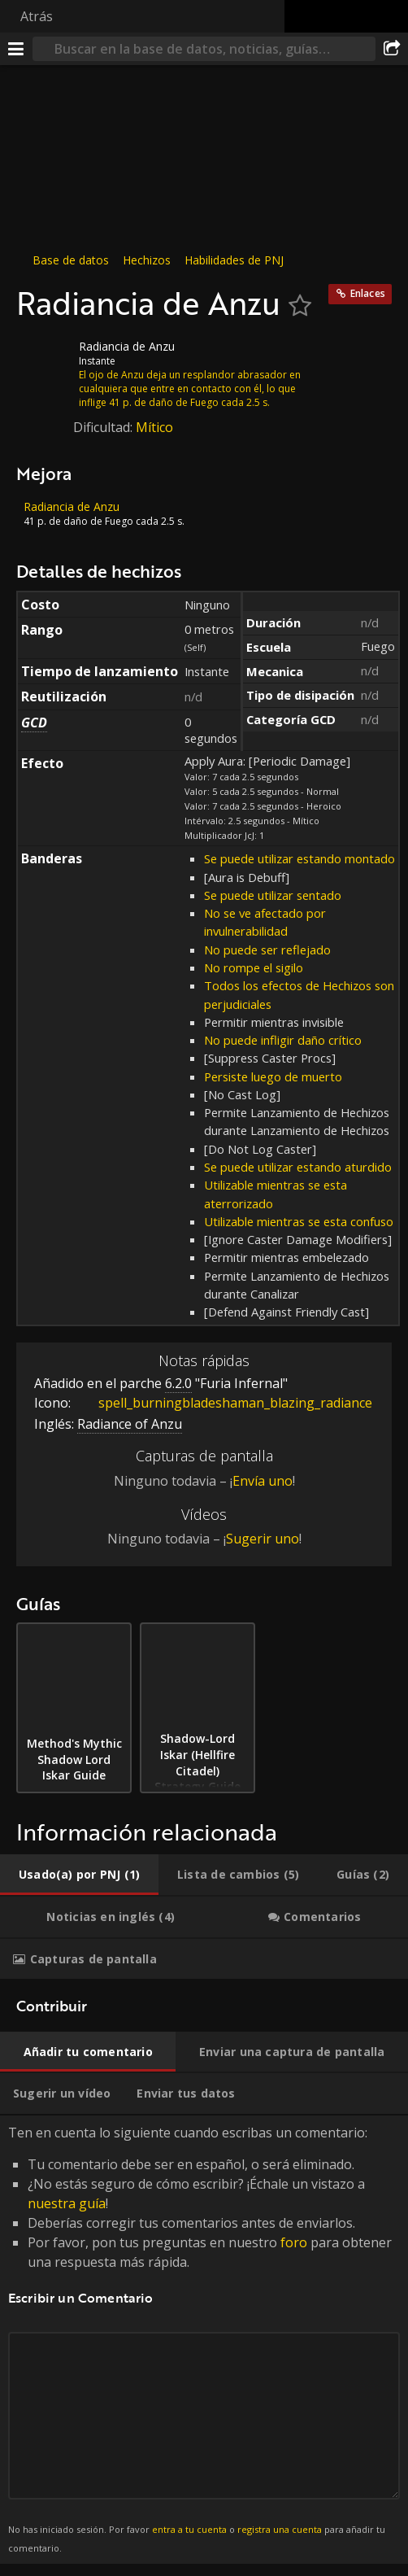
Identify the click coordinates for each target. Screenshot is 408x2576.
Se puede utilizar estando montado (299, 858)
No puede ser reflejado (267, 949)
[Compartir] (391, 49)
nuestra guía (67, 2203)
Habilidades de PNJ (234, 260)
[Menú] (16, 49)
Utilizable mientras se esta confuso (298, 1221)
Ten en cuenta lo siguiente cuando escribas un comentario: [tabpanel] (204, 2340)
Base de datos (71, 260)
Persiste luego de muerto (273, 1076)
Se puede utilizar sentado (272, 895)
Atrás (36, 16)
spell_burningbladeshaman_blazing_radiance (223, 1403)
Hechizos (147, 260)
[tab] (79, 1874)
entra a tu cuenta (189, 2529)
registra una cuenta (279, 2529)
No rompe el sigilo (253, 967)
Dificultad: (104, 427)
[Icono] (44, 359)
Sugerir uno (262, 1539)
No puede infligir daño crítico (283, 1040)
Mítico (154, 427)
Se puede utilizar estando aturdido (298, 1167)
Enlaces (367, 293)
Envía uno (262, 1481)
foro (293, 2242)
